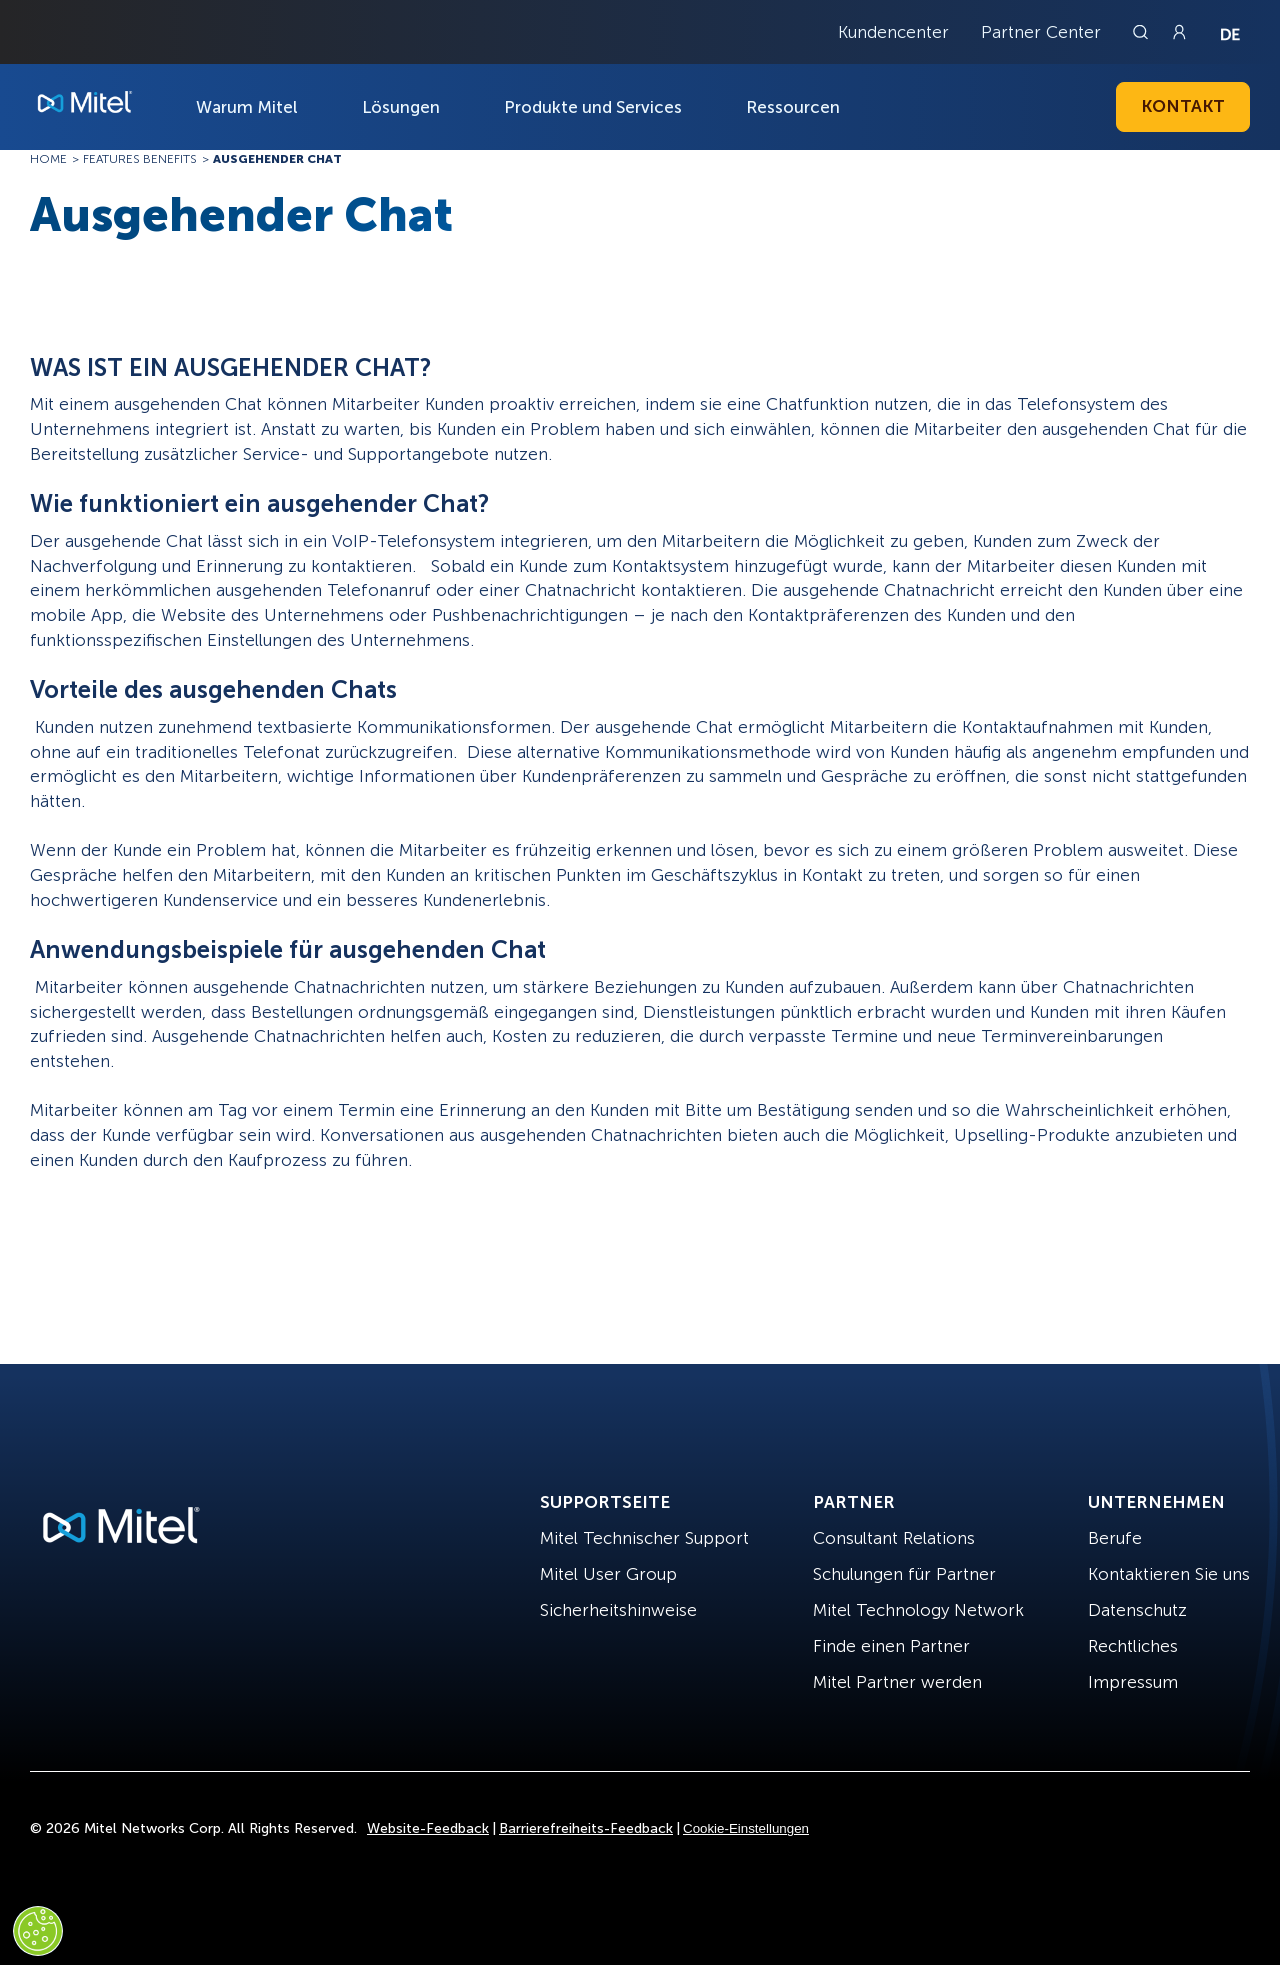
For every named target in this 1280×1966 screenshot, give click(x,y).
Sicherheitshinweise (618, 1610)
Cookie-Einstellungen (746, 1828)
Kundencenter (893, 32)
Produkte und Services (593, 107)
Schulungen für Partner (904, 1574)
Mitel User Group (608, 1574)
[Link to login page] (1179, 32)
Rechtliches (1133, 1646)
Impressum (1133, 1682)
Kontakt (1183, 106)
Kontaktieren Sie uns (1169, 1574)
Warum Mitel (247, 107)
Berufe (1115, 1538)
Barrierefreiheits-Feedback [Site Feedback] (586, 1828)
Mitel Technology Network (918, 1610)
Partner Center (1041, 32)
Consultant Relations (894, 1538)
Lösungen (401, 107)
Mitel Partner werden (897, 1682)
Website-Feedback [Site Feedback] (428, 1828)
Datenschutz (1137, 1610)
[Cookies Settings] (38, 1931)
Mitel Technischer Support (644, 1538)
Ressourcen (793, 107)
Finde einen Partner (891, 1646)
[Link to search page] (1143, 32)
